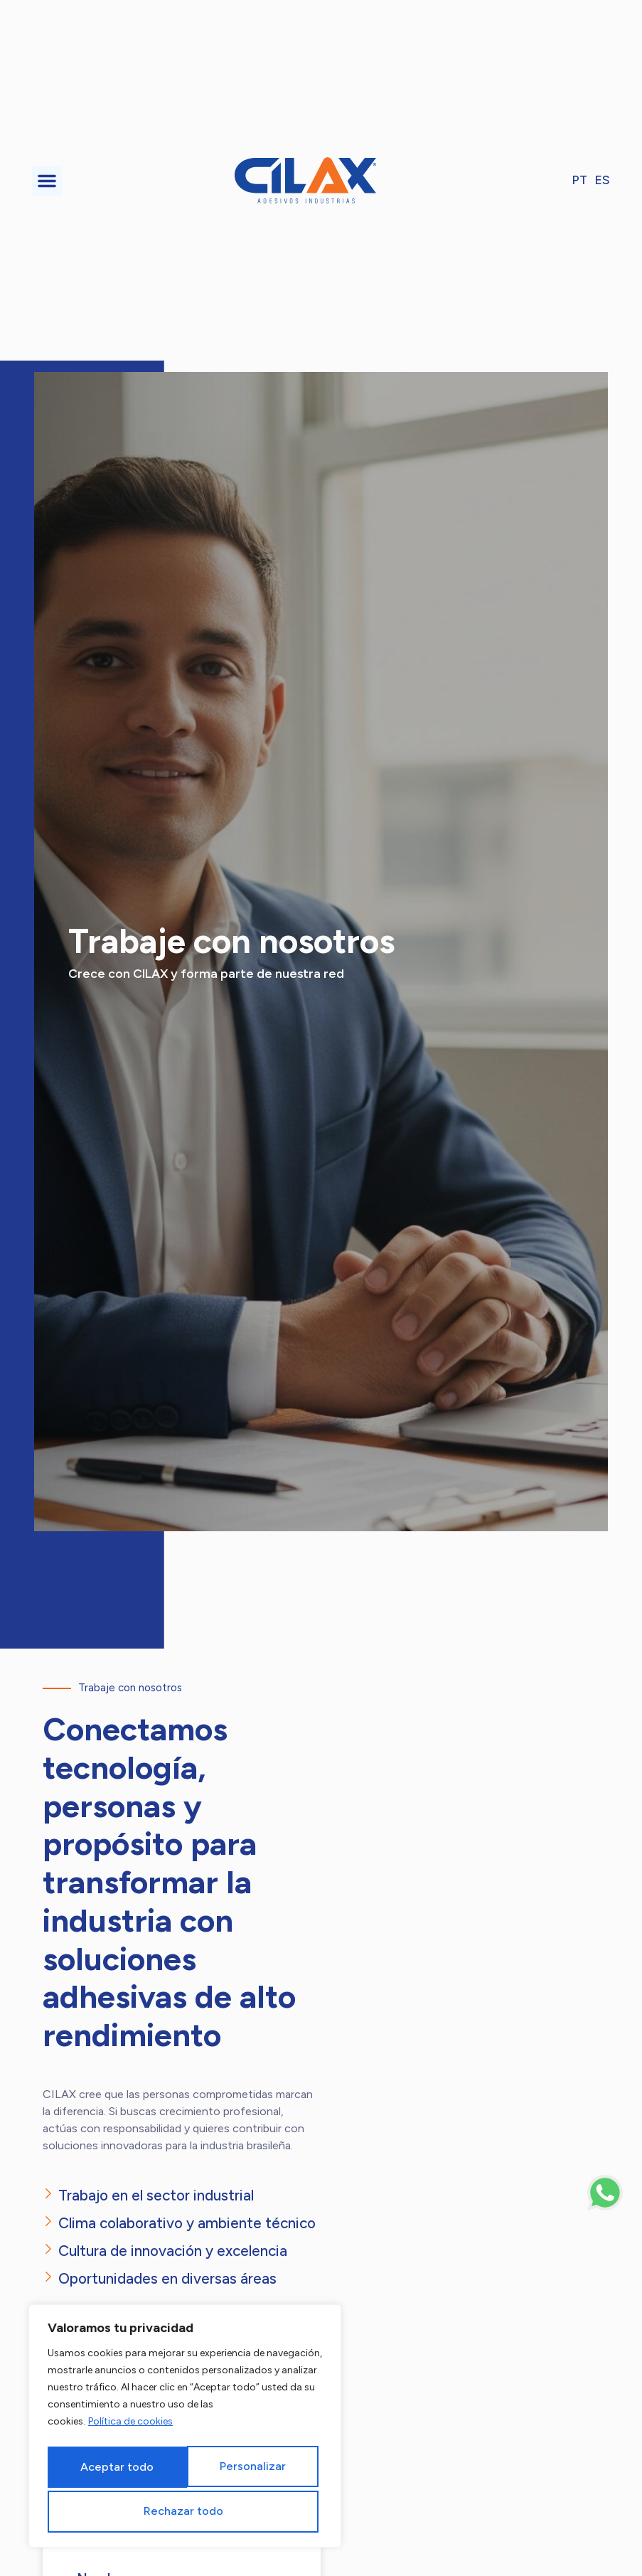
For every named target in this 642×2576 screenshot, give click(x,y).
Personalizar (110, 2467)
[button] (47, 181)
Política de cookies (130, 2426)
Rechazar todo (246, 2467)
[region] (184, 2428)
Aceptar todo (185, 2510)
